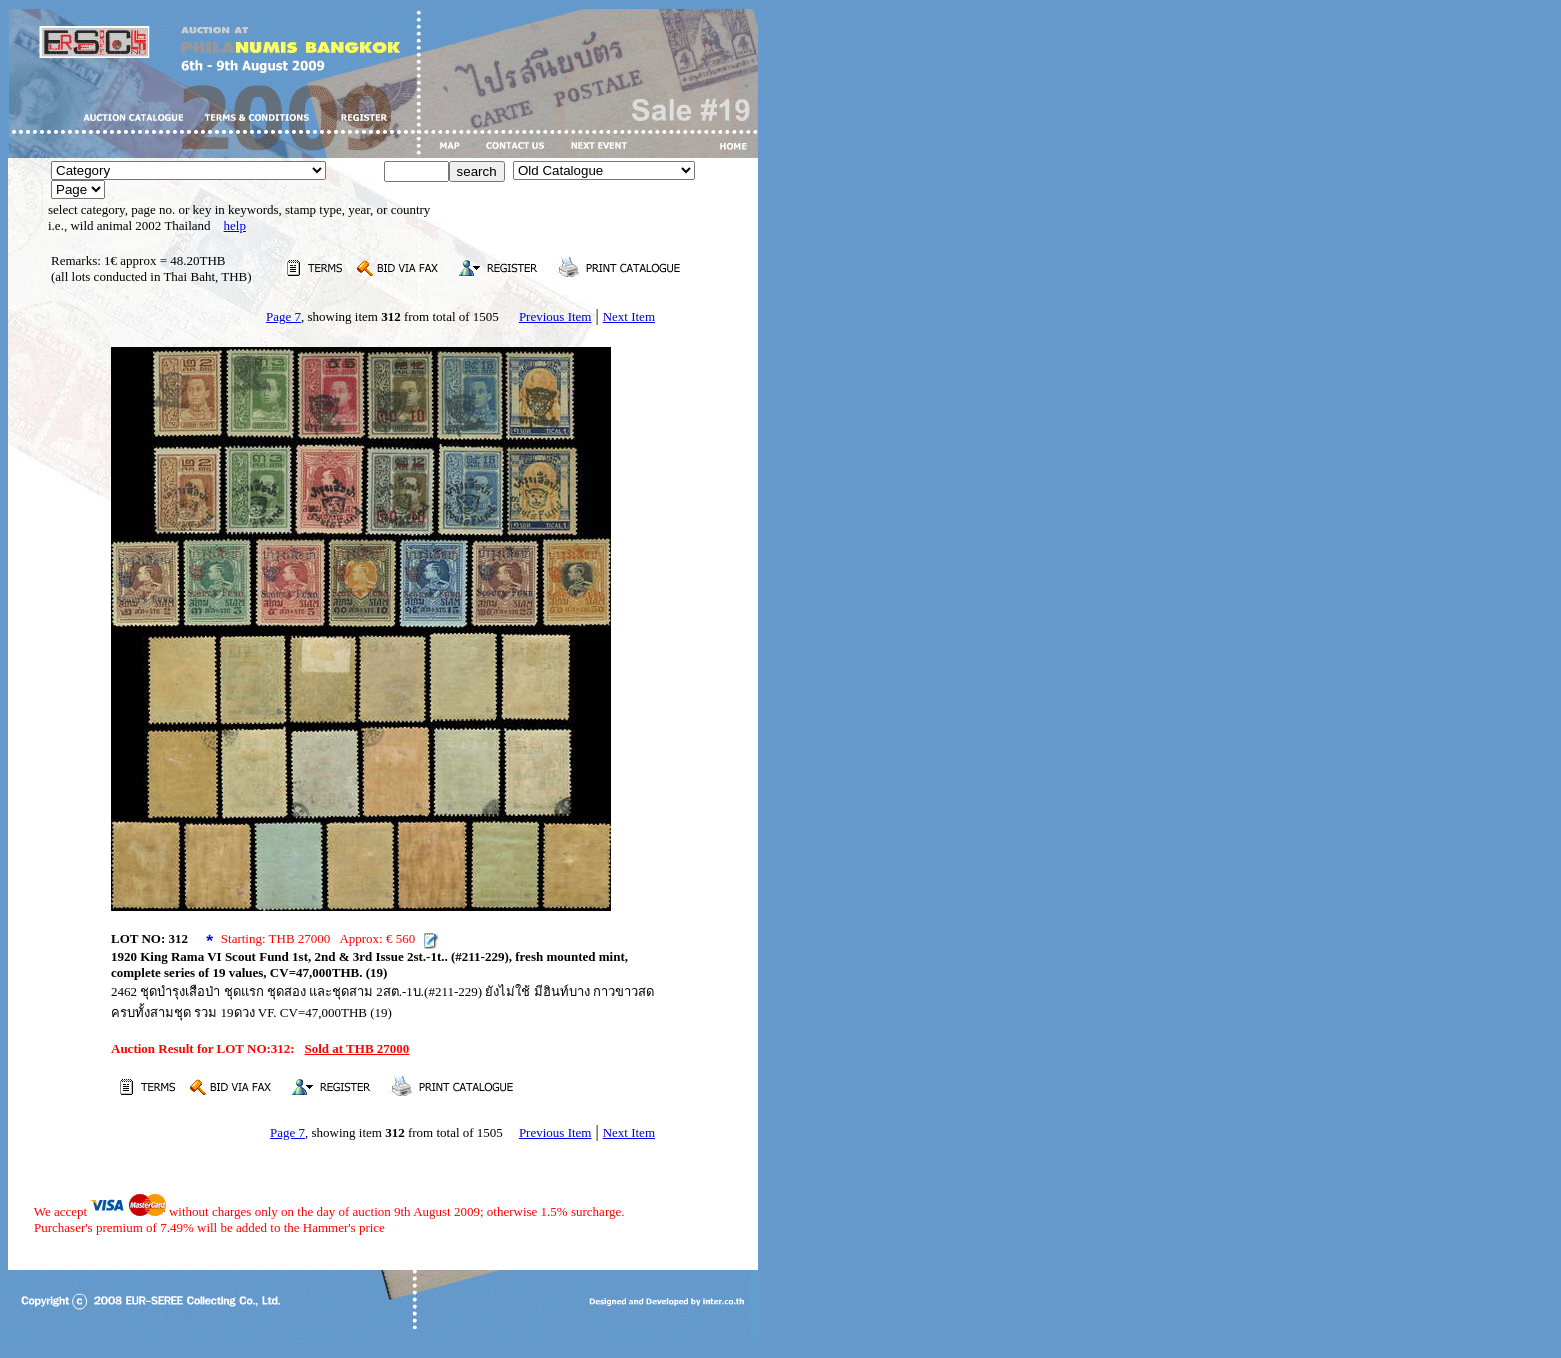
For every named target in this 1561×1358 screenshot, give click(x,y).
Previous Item (555, 316)
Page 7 (283, 316)
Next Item (629, 316)
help (235, 225)
